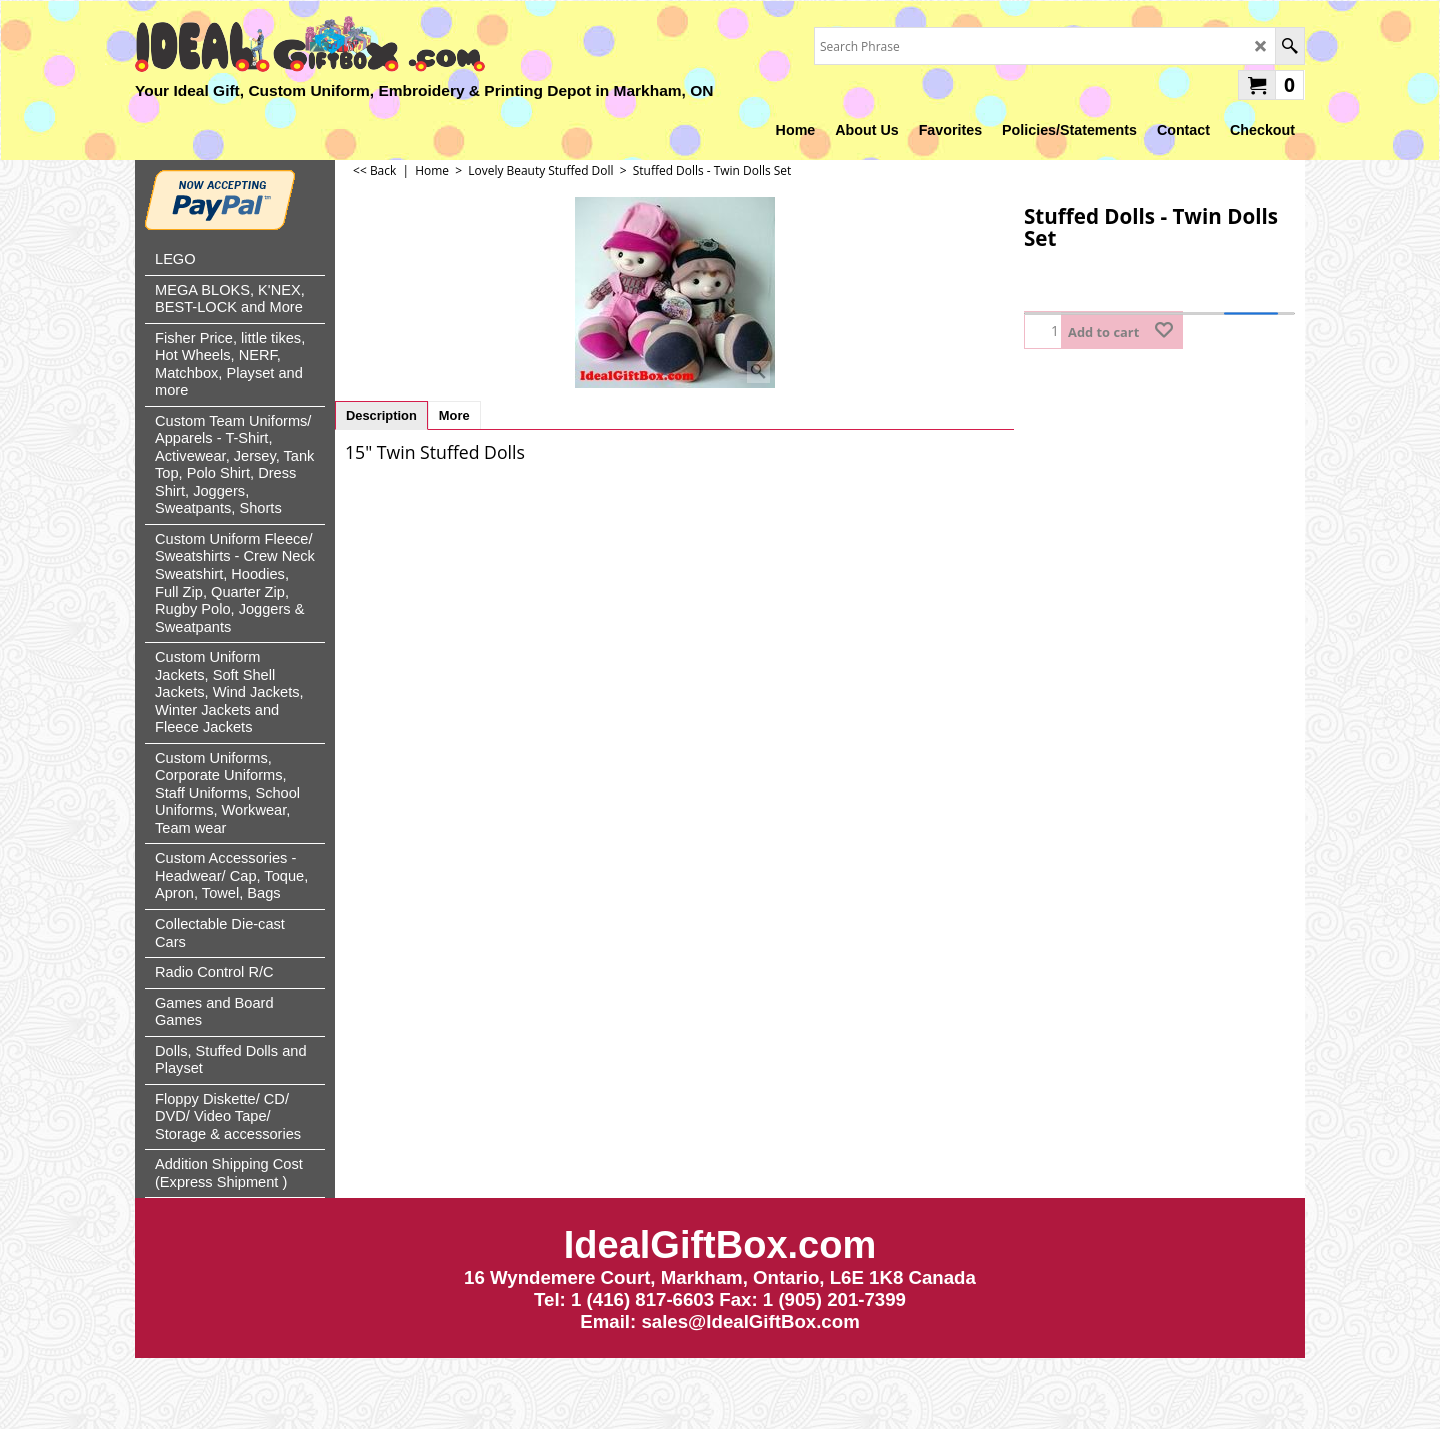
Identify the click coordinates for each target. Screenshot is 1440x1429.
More (454, 415)
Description (381, 415)
